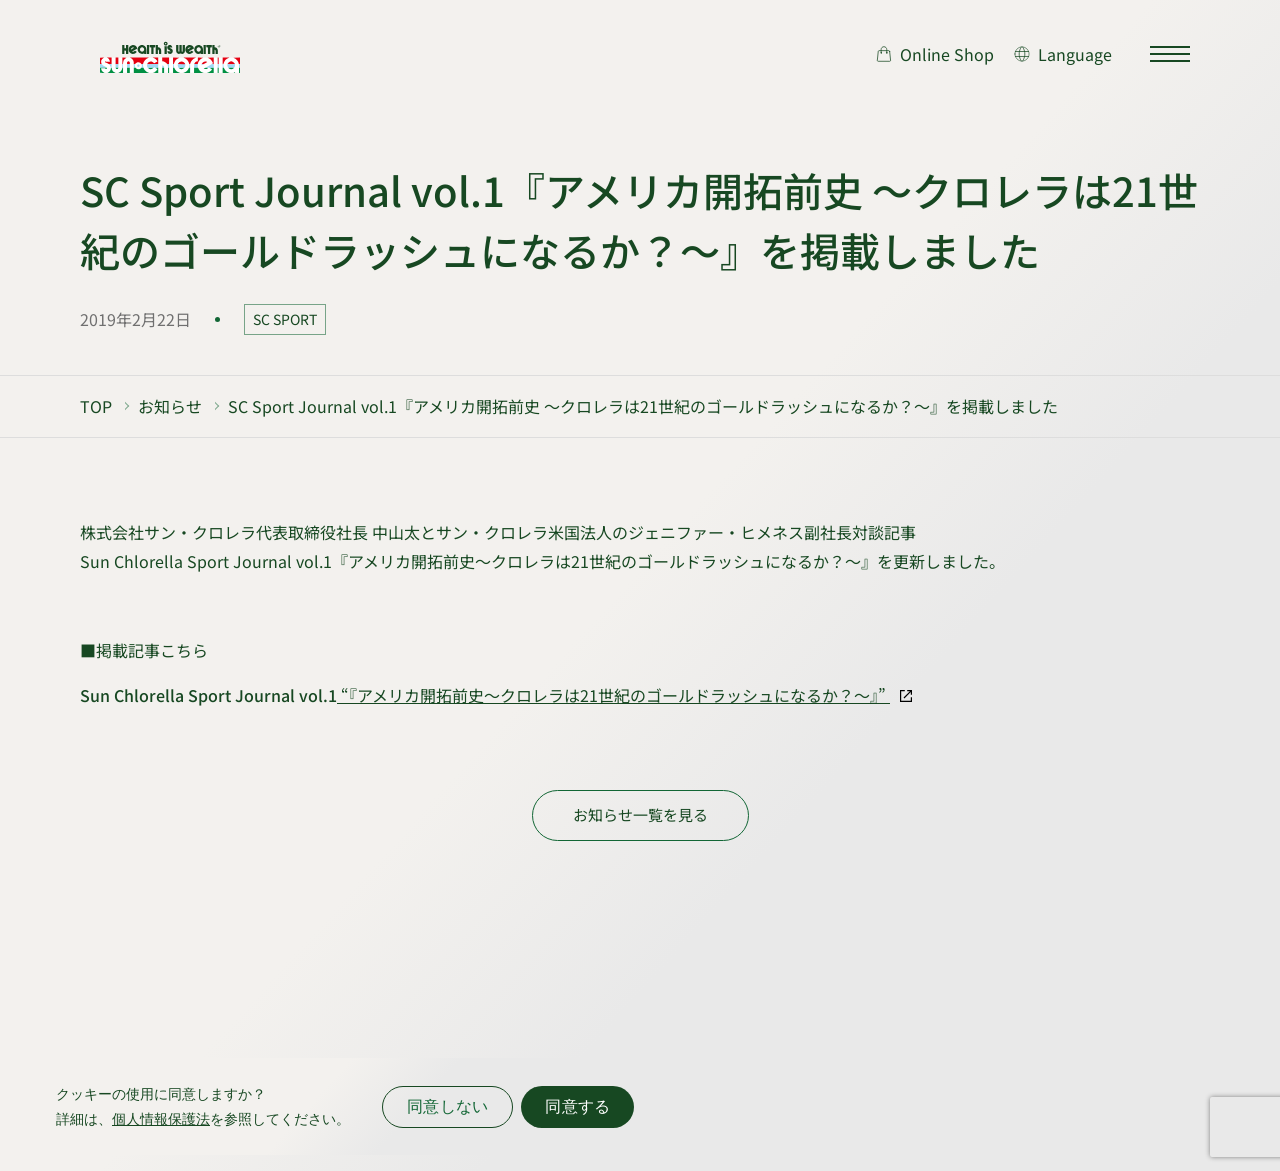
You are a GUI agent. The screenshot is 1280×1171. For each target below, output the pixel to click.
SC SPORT (285, 319)
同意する (577, 1106)
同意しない (447, 1106)
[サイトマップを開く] (1170, 54)
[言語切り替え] (1063, 54)
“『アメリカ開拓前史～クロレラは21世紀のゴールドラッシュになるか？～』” (613, 695)
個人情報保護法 (161, 1119)
